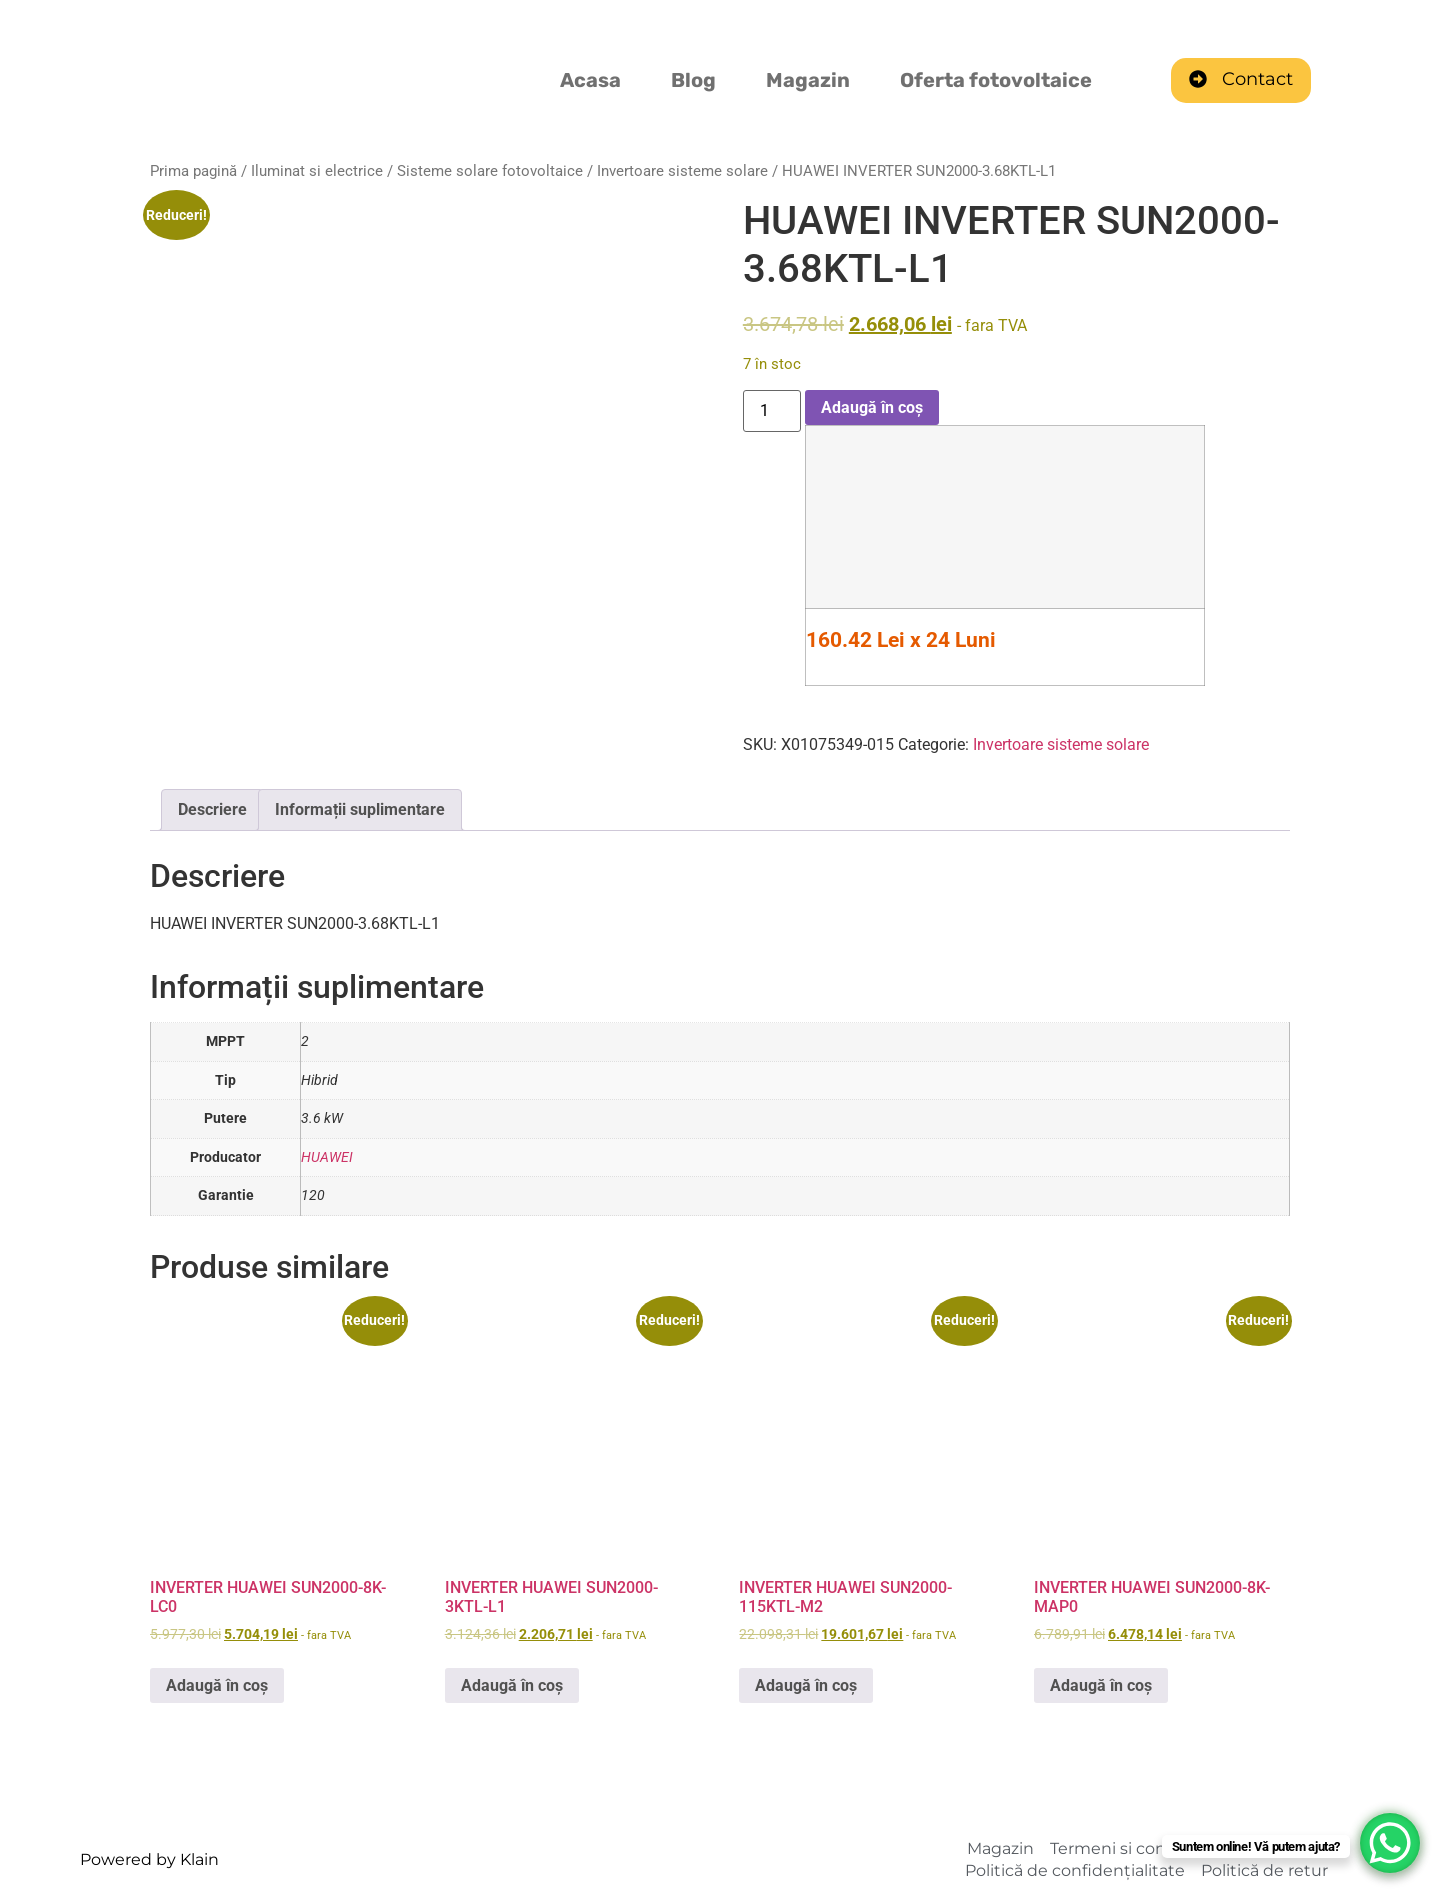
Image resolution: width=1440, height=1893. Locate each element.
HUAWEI (327, 1157)
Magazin (808, 80)
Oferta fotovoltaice (996, 80)
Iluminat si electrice (317, 171)
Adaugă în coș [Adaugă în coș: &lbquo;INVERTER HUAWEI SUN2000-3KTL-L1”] (512, 1685)
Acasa (590, 80)
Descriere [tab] (212, 809)
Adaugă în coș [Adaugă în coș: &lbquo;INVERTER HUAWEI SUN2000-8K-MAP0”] (1101, 1685)
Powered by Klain (149, 1859)
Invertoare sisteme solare (682, 171)
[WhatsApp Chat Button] (1390, 1843)
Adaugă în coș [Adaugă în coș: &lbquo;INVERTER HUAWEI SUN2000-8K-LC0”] (217, 1685)
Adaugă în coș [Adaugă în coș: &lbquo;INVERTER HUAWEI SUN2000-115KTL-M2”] (806, 1685)
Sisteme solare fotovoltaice (490, 171)
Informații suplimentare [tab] (360, 809)
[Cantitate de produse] (772, 411)
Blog (693, 80)
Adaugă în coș (872, 407)
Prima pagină (193, 171)
